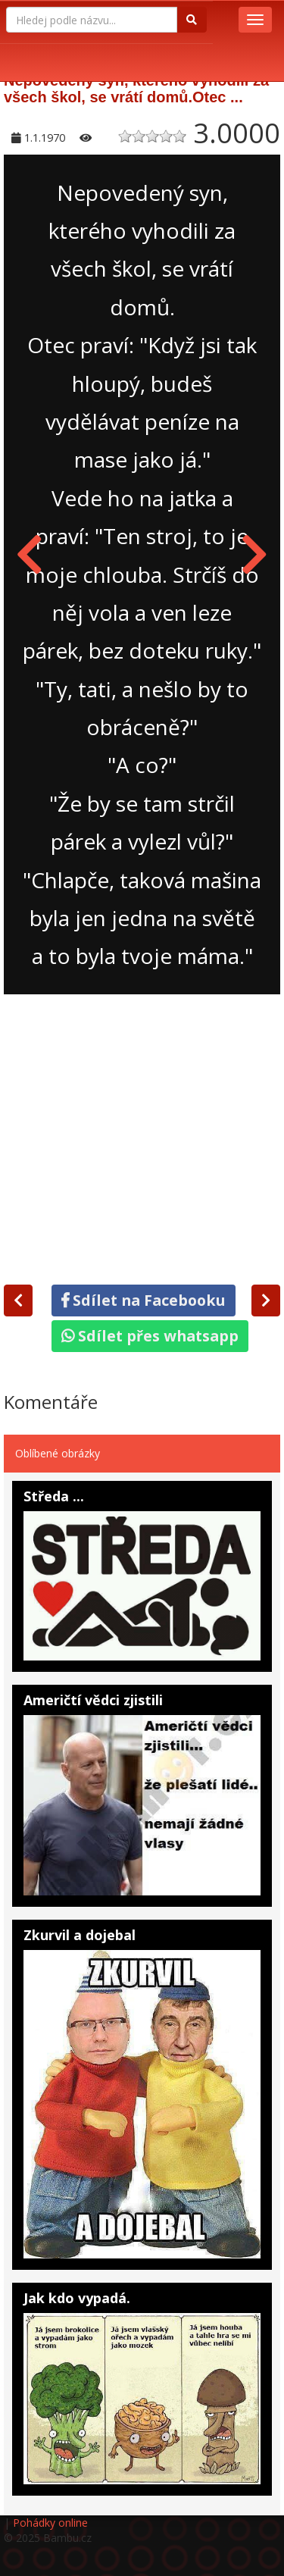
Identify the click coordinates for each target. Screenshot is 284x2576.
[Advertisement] (142, 1136)
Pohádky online (50, 2522)
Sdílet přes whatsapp (150, 1336)
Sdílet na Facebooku (143, 1300)
